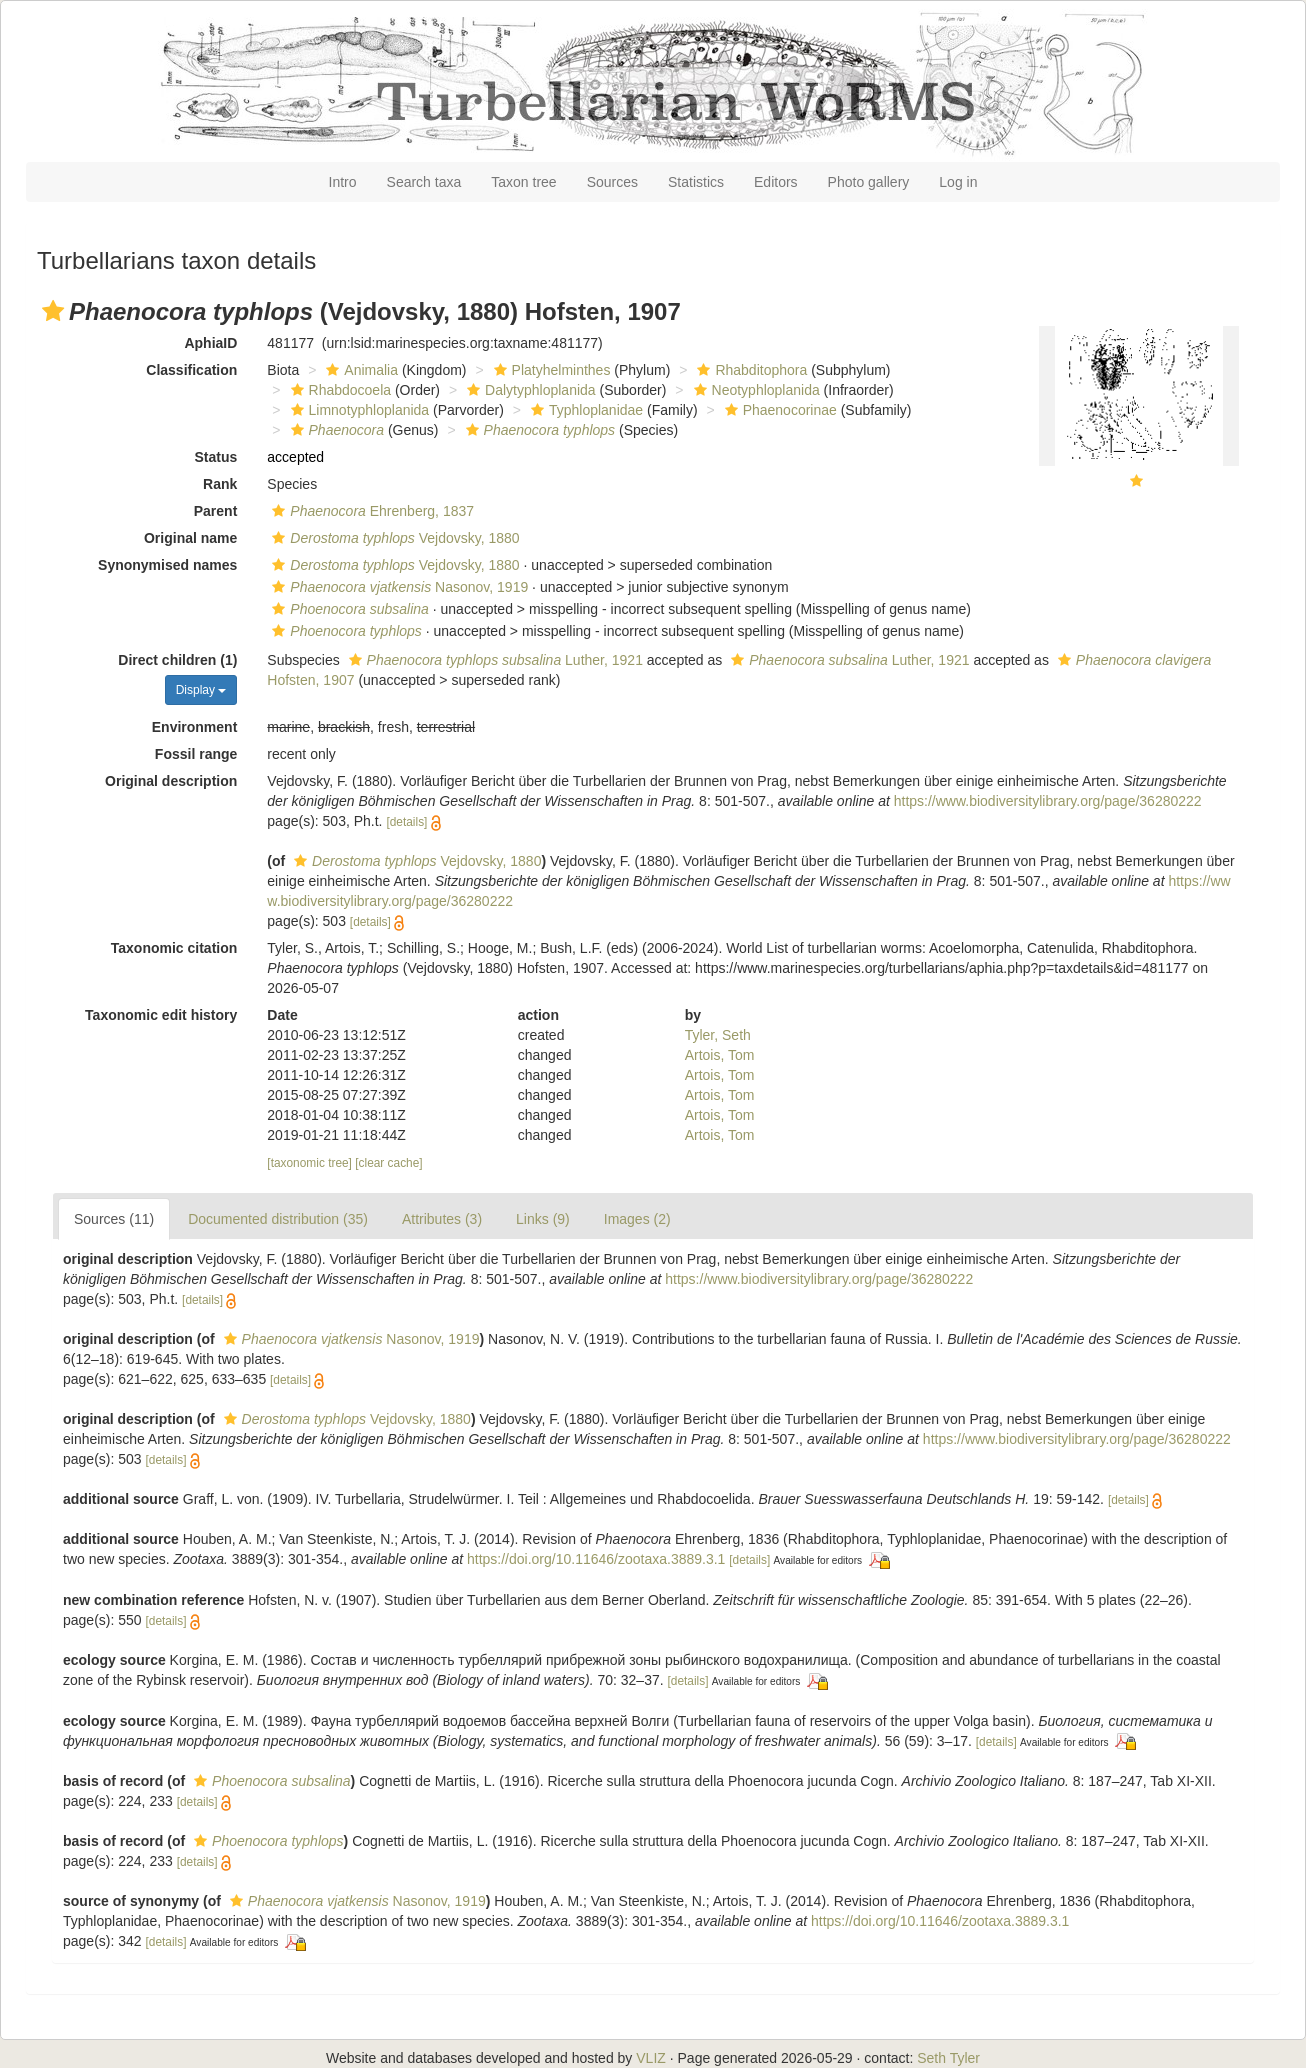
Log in (958, 182)
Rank (220, 484)
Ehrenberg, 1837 (370, 511)
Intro (343, 182)
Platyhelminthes (550, 370)
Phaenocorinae (778, 410)
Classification (191, 370)
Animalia (359, 370)
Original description (171, 781)
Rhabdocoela (339, 390)
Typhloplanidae (584, 410)
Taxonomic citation (174, 948)
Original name (190, 538)
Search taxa (424, 182)
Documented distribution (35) (278, 1219)
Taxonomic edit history (161, 1015)
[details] (406, 822)
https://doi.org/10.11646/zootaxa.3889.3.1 (596, 1559)
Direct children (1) (177, 660)
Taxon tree (523, 182)
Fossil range (196, 754)
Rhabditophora (749, 370)
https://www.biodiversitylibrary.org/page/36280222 (1048, 801)
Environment (195, 727)
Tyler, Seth (718, 1035)
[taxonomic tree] (309, 1163)
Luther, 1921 (493, 660)
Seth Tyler (948, 2058)
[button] (53, 311)
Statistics (696, 182)
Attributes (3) (442, 1219)
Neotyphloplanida (754, 390)
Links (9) (543, 1219)
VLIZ (651, 2058)
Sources (612, 182)
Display (201, 690)
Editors (776, 182)
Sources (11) (114, 1219)
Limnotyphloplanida (358, 410)
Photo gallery (869, 182)
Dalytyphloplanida (529, 390)
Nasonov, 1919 (397, 587)
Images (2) (637, 1219)
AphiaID (210, 343)
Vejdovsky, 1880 (393, 538)
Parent (216, 511)
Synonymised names (167, 565)
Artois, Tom (720, 1055)
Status (216, 457)
